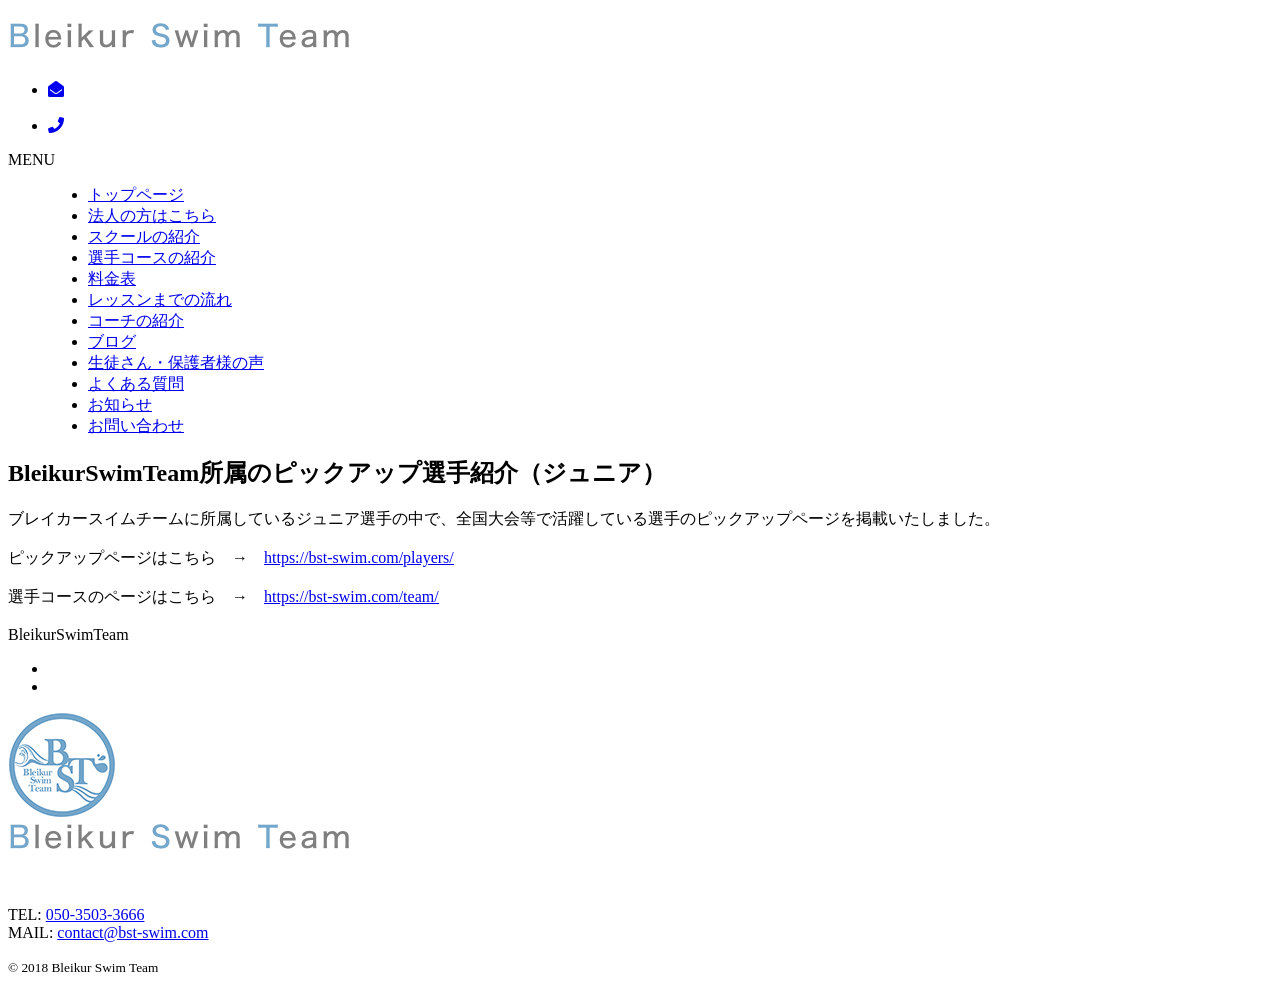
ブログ (112, 341)
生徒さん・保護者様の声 (176, 362)
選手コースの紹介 (152, 257)
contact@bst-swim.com (132, 932)
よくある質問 (136, 383)
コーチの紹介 (136, 320)
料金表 (112, 278)
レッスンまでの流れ (160, 299)
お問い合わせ (136, 425)
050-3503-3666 (95, 914)
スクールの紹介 (144, 236)
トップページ (136, 194)
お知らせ (120, 404)
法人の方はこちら (152, 215)
